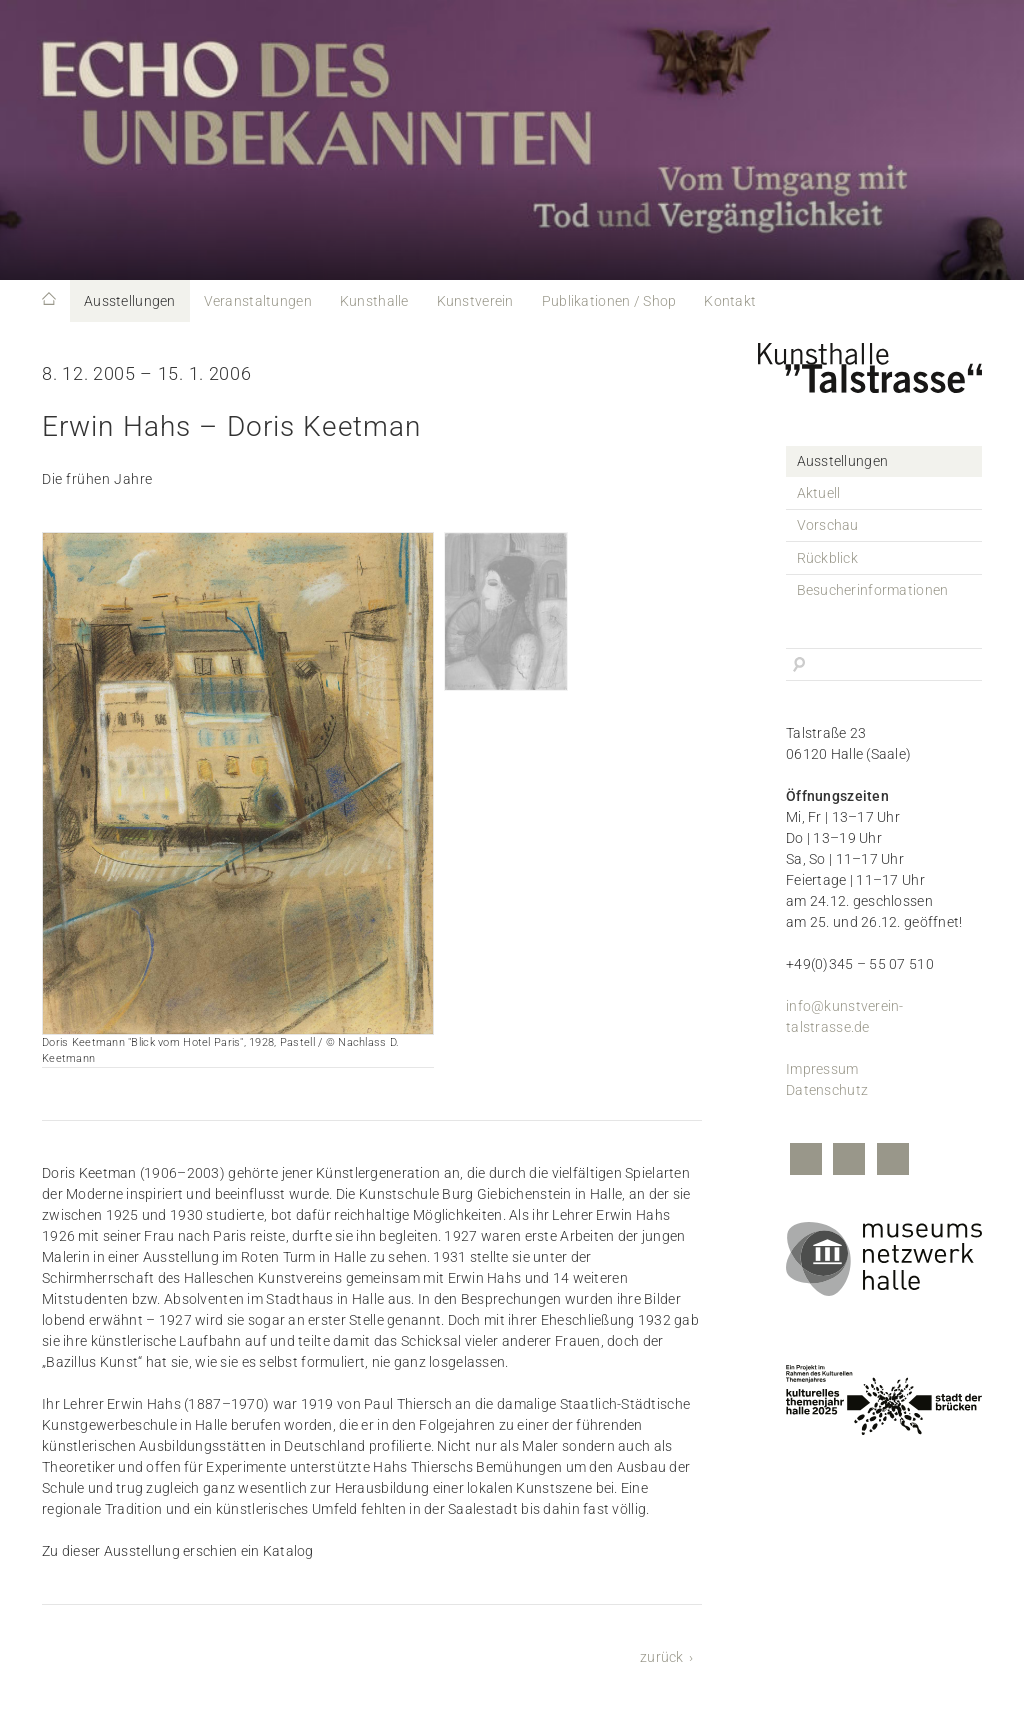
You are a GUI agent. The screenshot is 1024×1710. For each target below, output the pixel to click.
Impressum (822, 1069)
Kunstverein (475, 301)
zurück (662, 1657)
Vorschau (828, 525)
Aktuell (819, 493)
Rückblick (828, 558)
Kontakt (730, 301)
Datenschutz (827, 1090)
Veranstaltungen (258, 301)
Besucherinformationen (873, 590)
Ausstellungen (130, 301)
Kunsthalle (374, 301)
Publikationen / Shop (609, 301)
